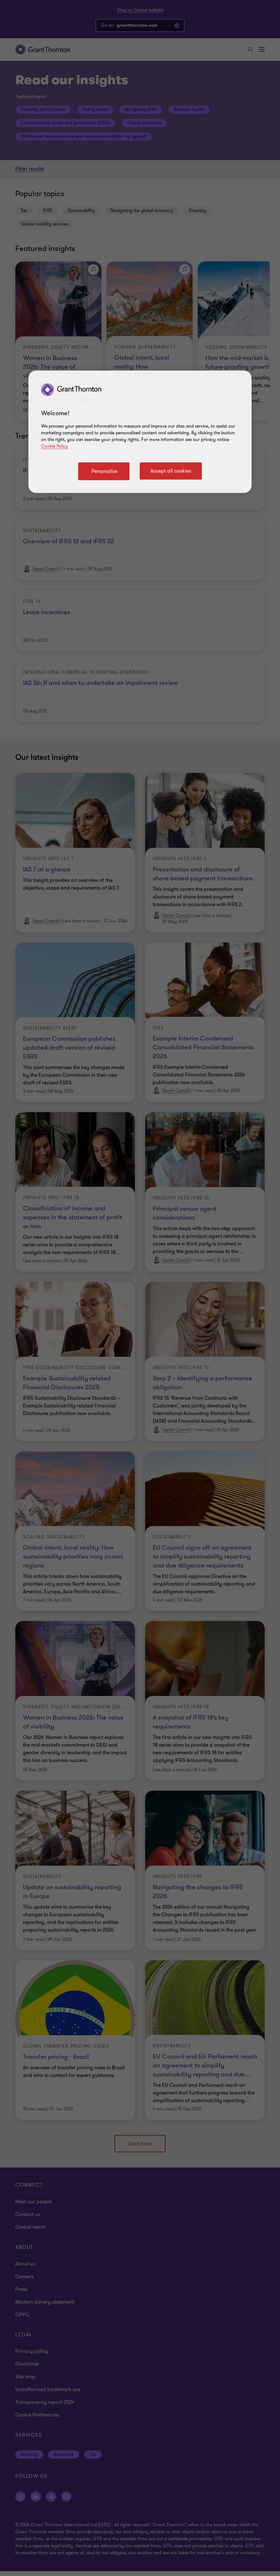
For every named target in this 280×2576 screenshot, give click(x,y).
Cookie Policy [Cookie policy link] (54, 446)
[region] (140, 432)
